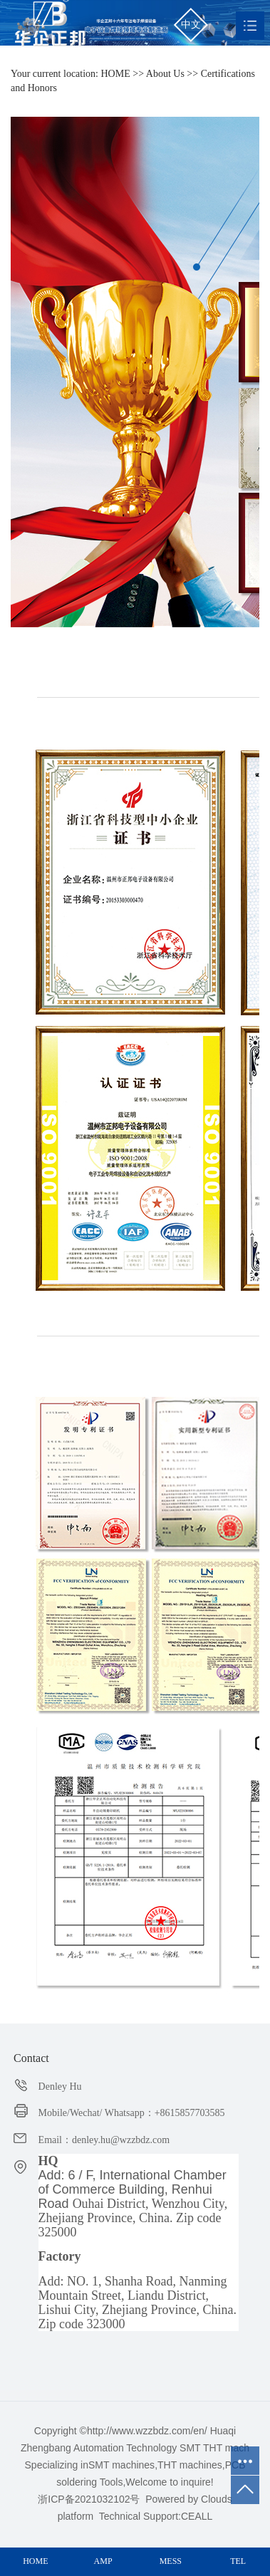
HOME (115, 73)
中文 (191, 24)
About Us (165, 73)
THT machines (189, 2465)
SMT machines (121, 2465)
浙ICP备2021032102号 (89, 2499)
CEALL (196, 2516)
